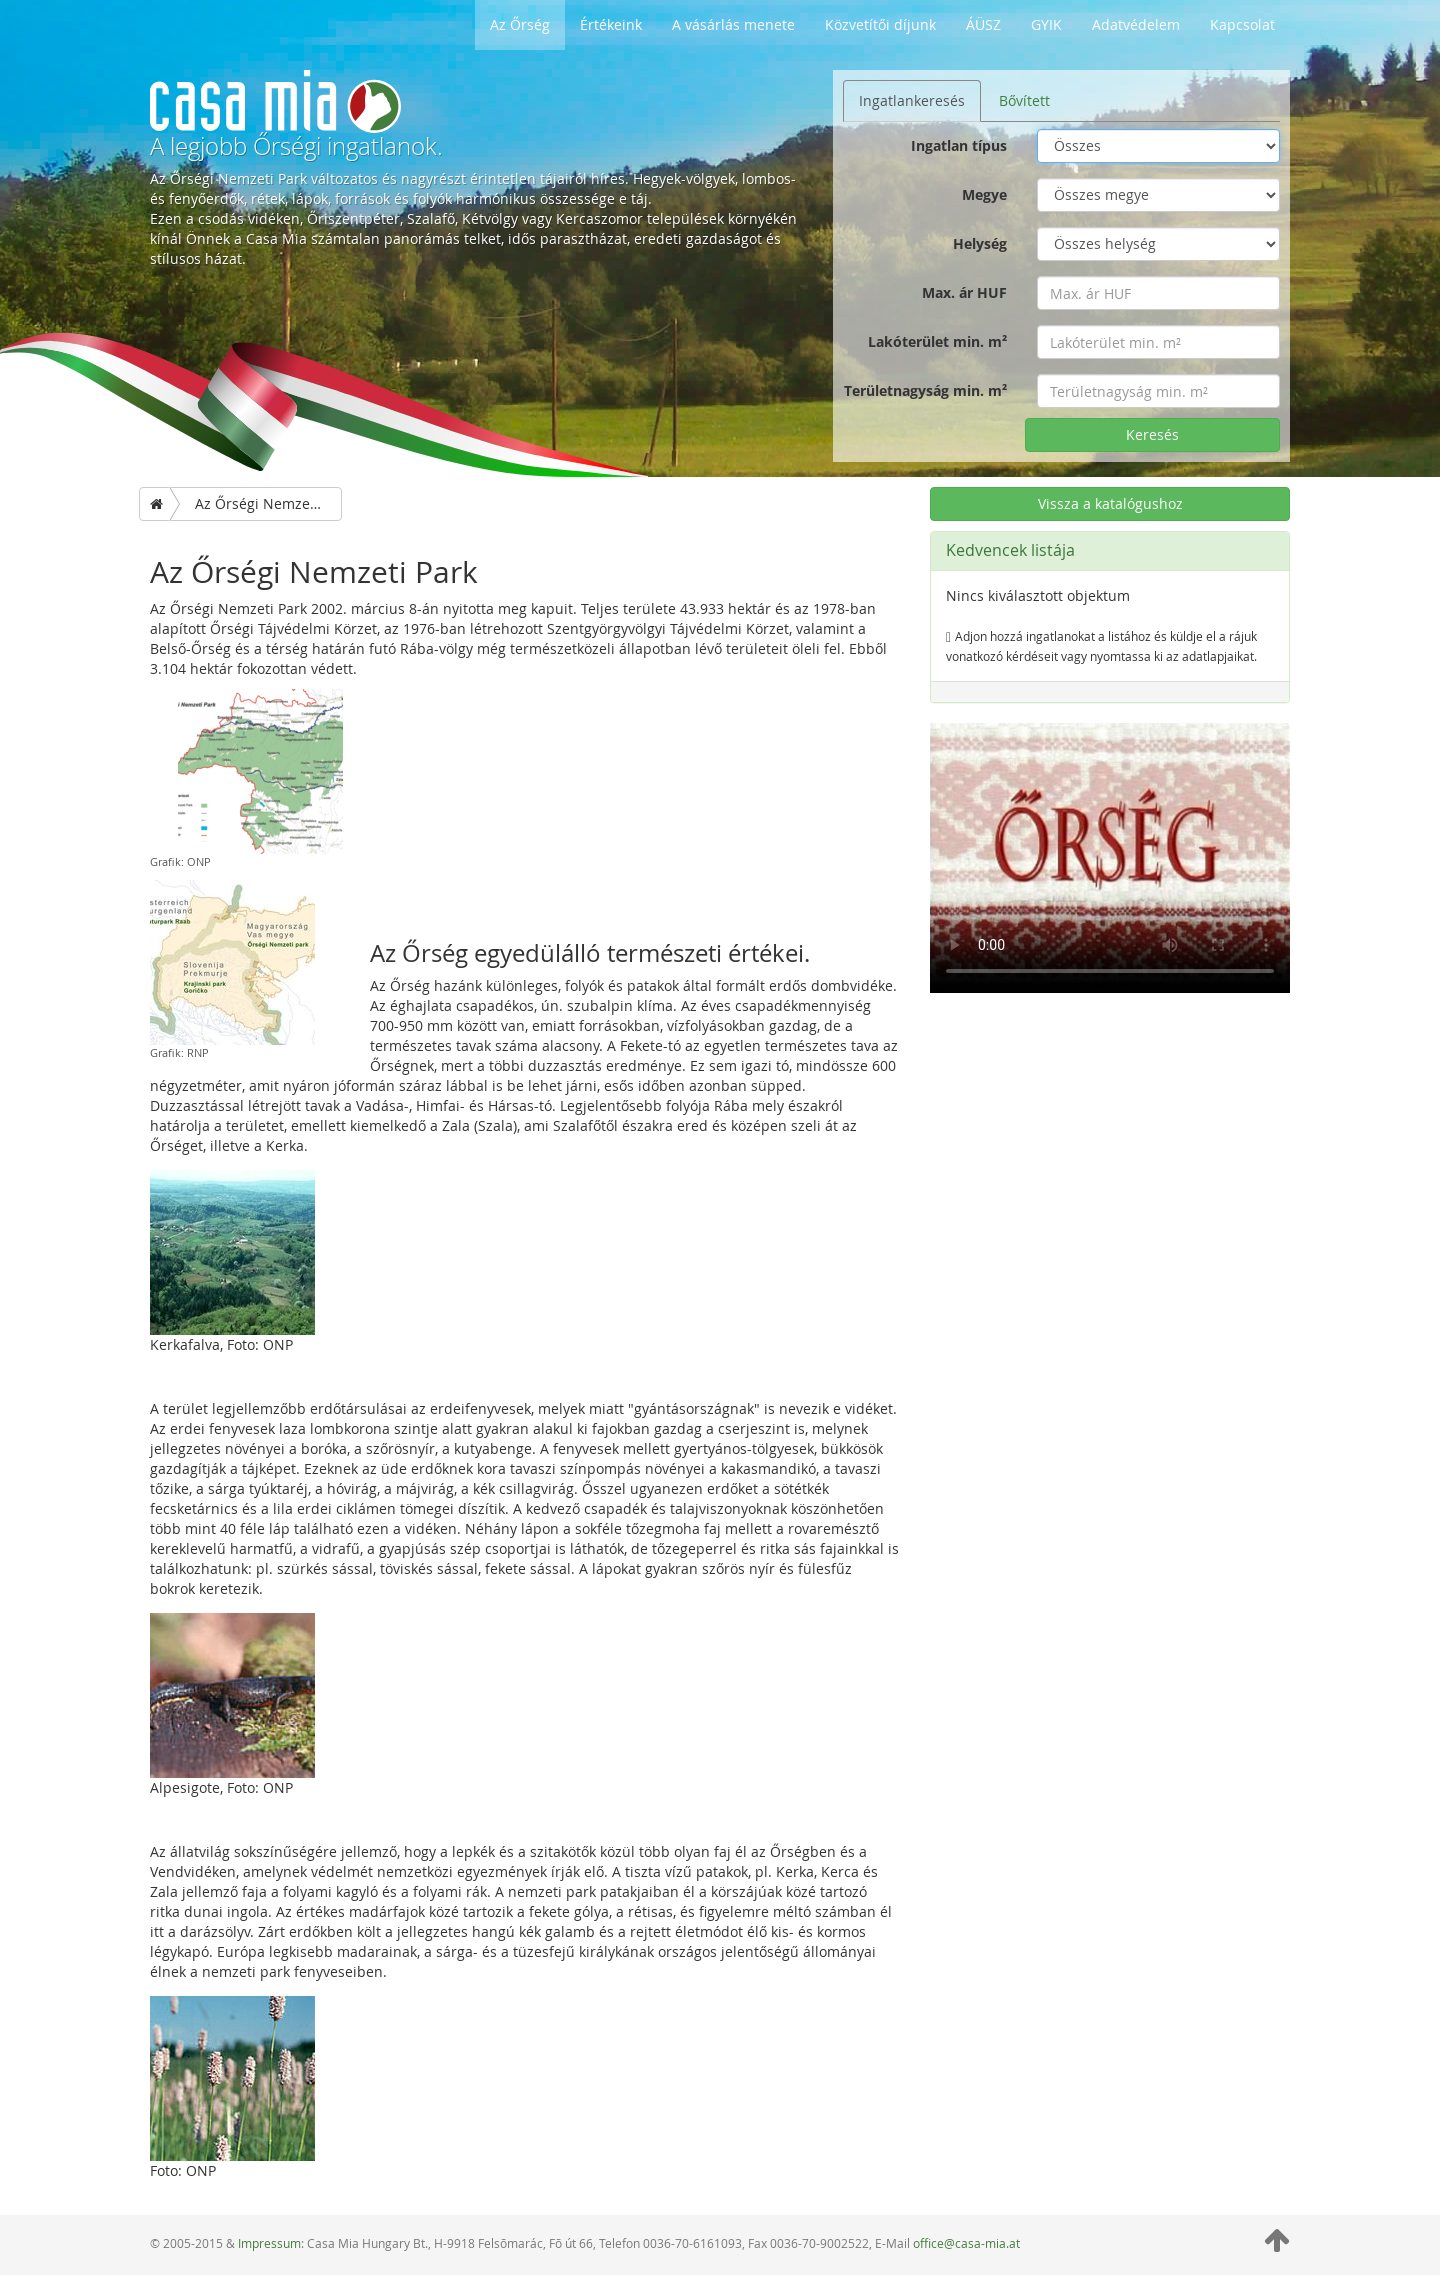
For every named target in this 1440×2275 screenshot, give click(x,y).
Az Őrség (520, 24)
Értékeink (611, 24)
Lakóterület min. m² (937, 341)
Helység (980, 243)
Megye (984, 194)
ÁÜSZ (983, 24)
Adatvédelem (1136, 24)
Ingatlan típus (959, 145)
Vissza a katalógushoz (1110, 503)
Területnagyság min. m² (925, 390)
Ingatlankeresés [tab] (912, 100)
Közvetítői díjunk (880, 24)
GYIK (1046, 24)
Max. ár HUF (964, 292)
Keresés (1152, 434)
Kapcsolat (1242, 24)
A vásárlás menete (733, 24)
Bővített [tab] (1024, 100)
